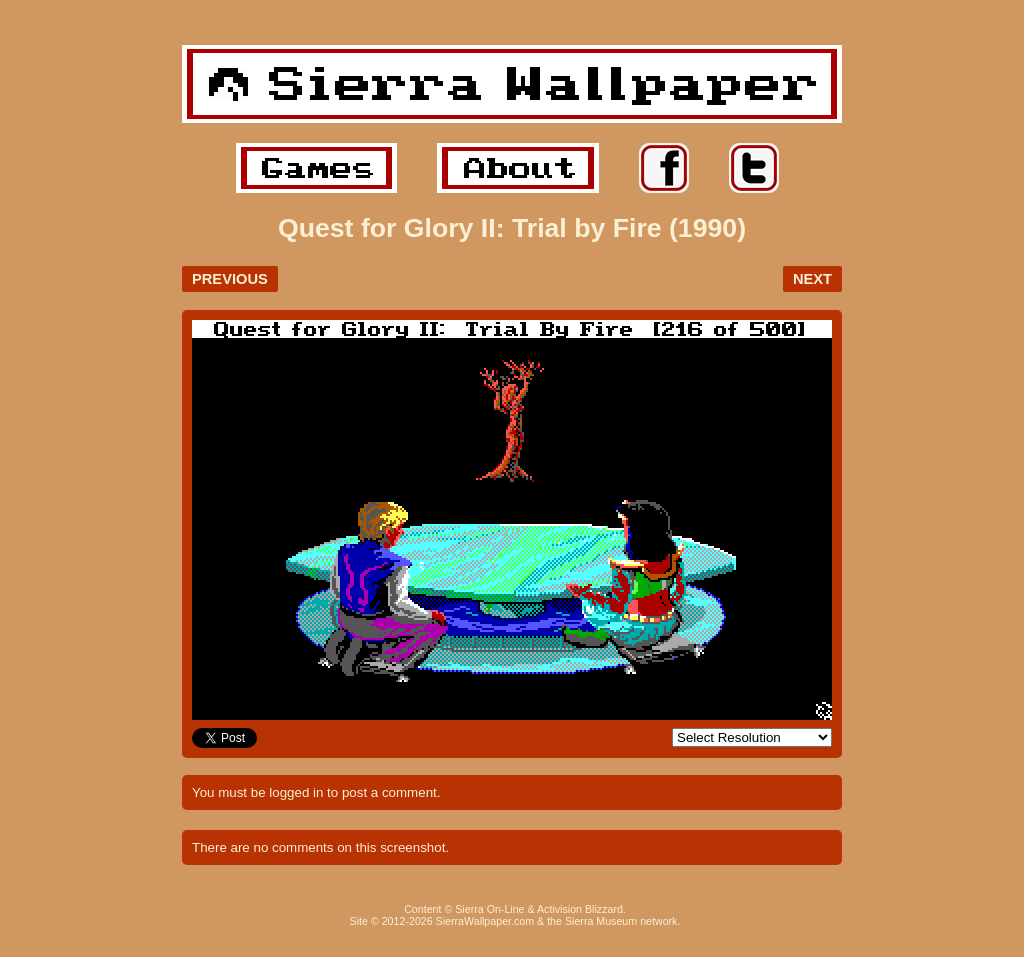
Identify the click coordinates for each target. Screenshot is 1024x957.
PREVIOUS (230, 279)
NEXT (812, 279)
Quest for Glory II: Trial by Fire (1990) (512, 228)
